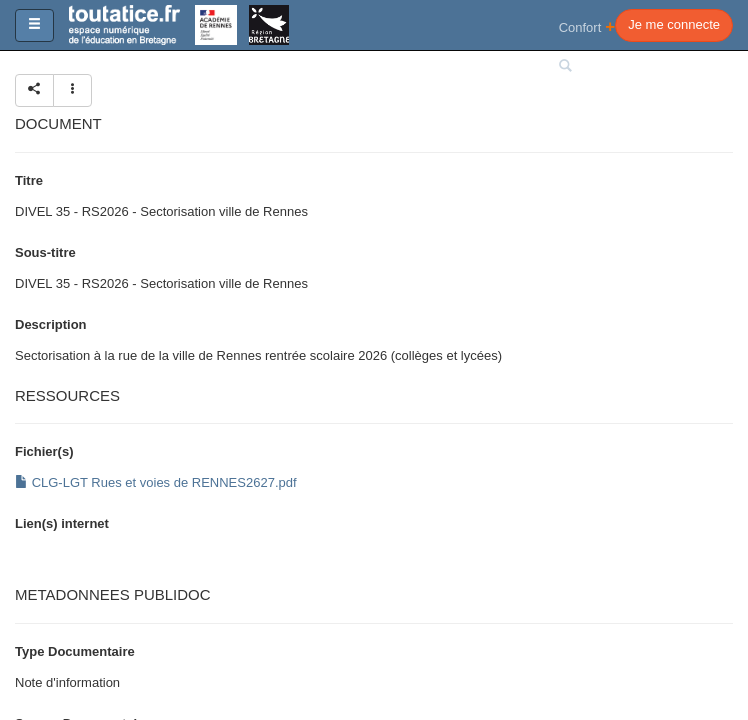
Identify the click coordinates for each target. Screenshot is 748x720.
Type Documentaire (75, 651)
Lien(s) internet (62, 523)
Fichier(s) (44, 451)
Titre (29, 180)
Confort (587, 26)
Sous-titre (45, 252)
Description (51, 324)
